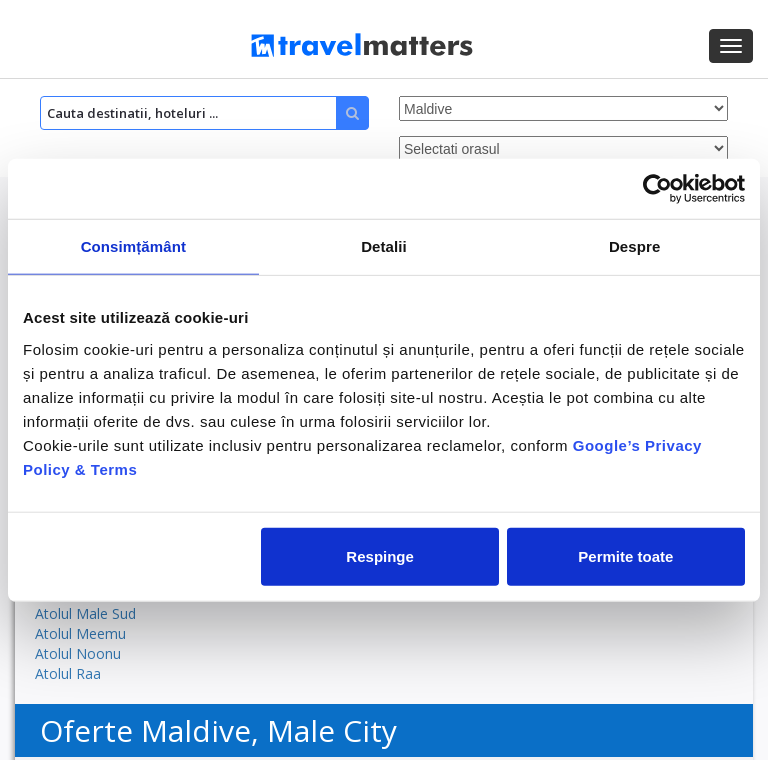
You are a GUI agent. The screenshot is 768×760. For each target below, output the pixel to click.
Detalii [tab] (384, 246)
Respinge (380, 555)
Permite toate (625, 555)
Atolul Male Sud (85, 613)
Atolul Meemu (80, 633)
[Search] (204, 113)
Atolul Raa (68, 673)
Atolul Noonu (78, 653)
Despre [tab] (634, 246)
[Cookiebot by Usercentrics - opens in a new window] (657, 189)
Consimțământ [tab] (133, 246)
